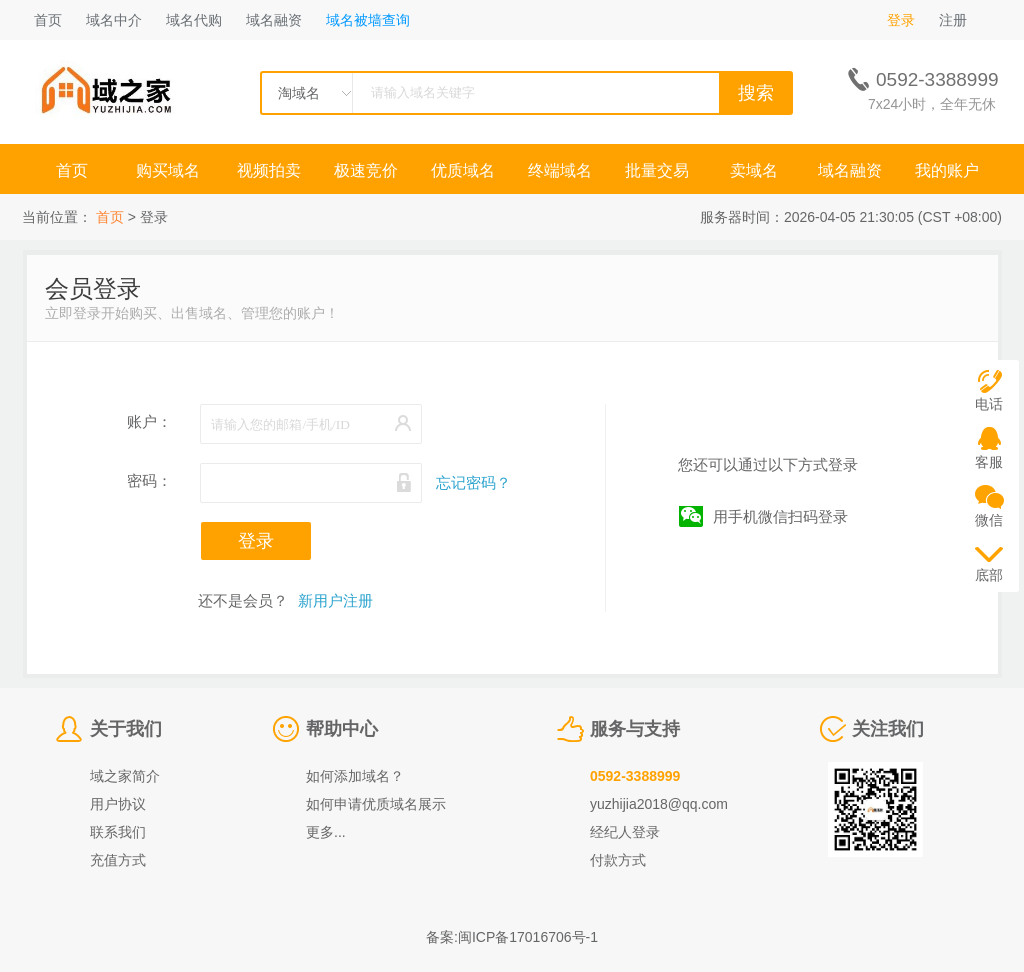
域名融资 (274, 20)
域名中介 (114, 20)
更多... (326, 832)
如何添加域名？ (355, 776)
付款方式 (618, 860)
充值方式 (118, 860)
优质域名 (463, 170)
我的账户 (947, 170)
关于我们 (126, 729)
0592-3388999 (635, 776)
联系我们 (118, 832)
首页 (48, 20)
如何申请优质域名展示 (376, 804)
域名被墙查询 (368, 20)
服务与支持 (635, 729)
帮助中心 (342, 729)
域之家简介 (125, 776)
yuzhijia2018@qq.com (659, 804)
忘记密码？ (473, 482)
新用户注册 (335, 600)
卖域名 (754, 170)
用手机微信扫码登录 (780, 516)
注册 (953, 20)
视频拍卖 (269, 170)
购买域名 (170, 170)
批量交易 (657, 170)
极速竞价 (366, 170)
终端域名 (560, 170)
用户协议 (118, 804)
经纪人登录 (625, 832)
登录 (901, 20)
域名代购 (194, 20)
